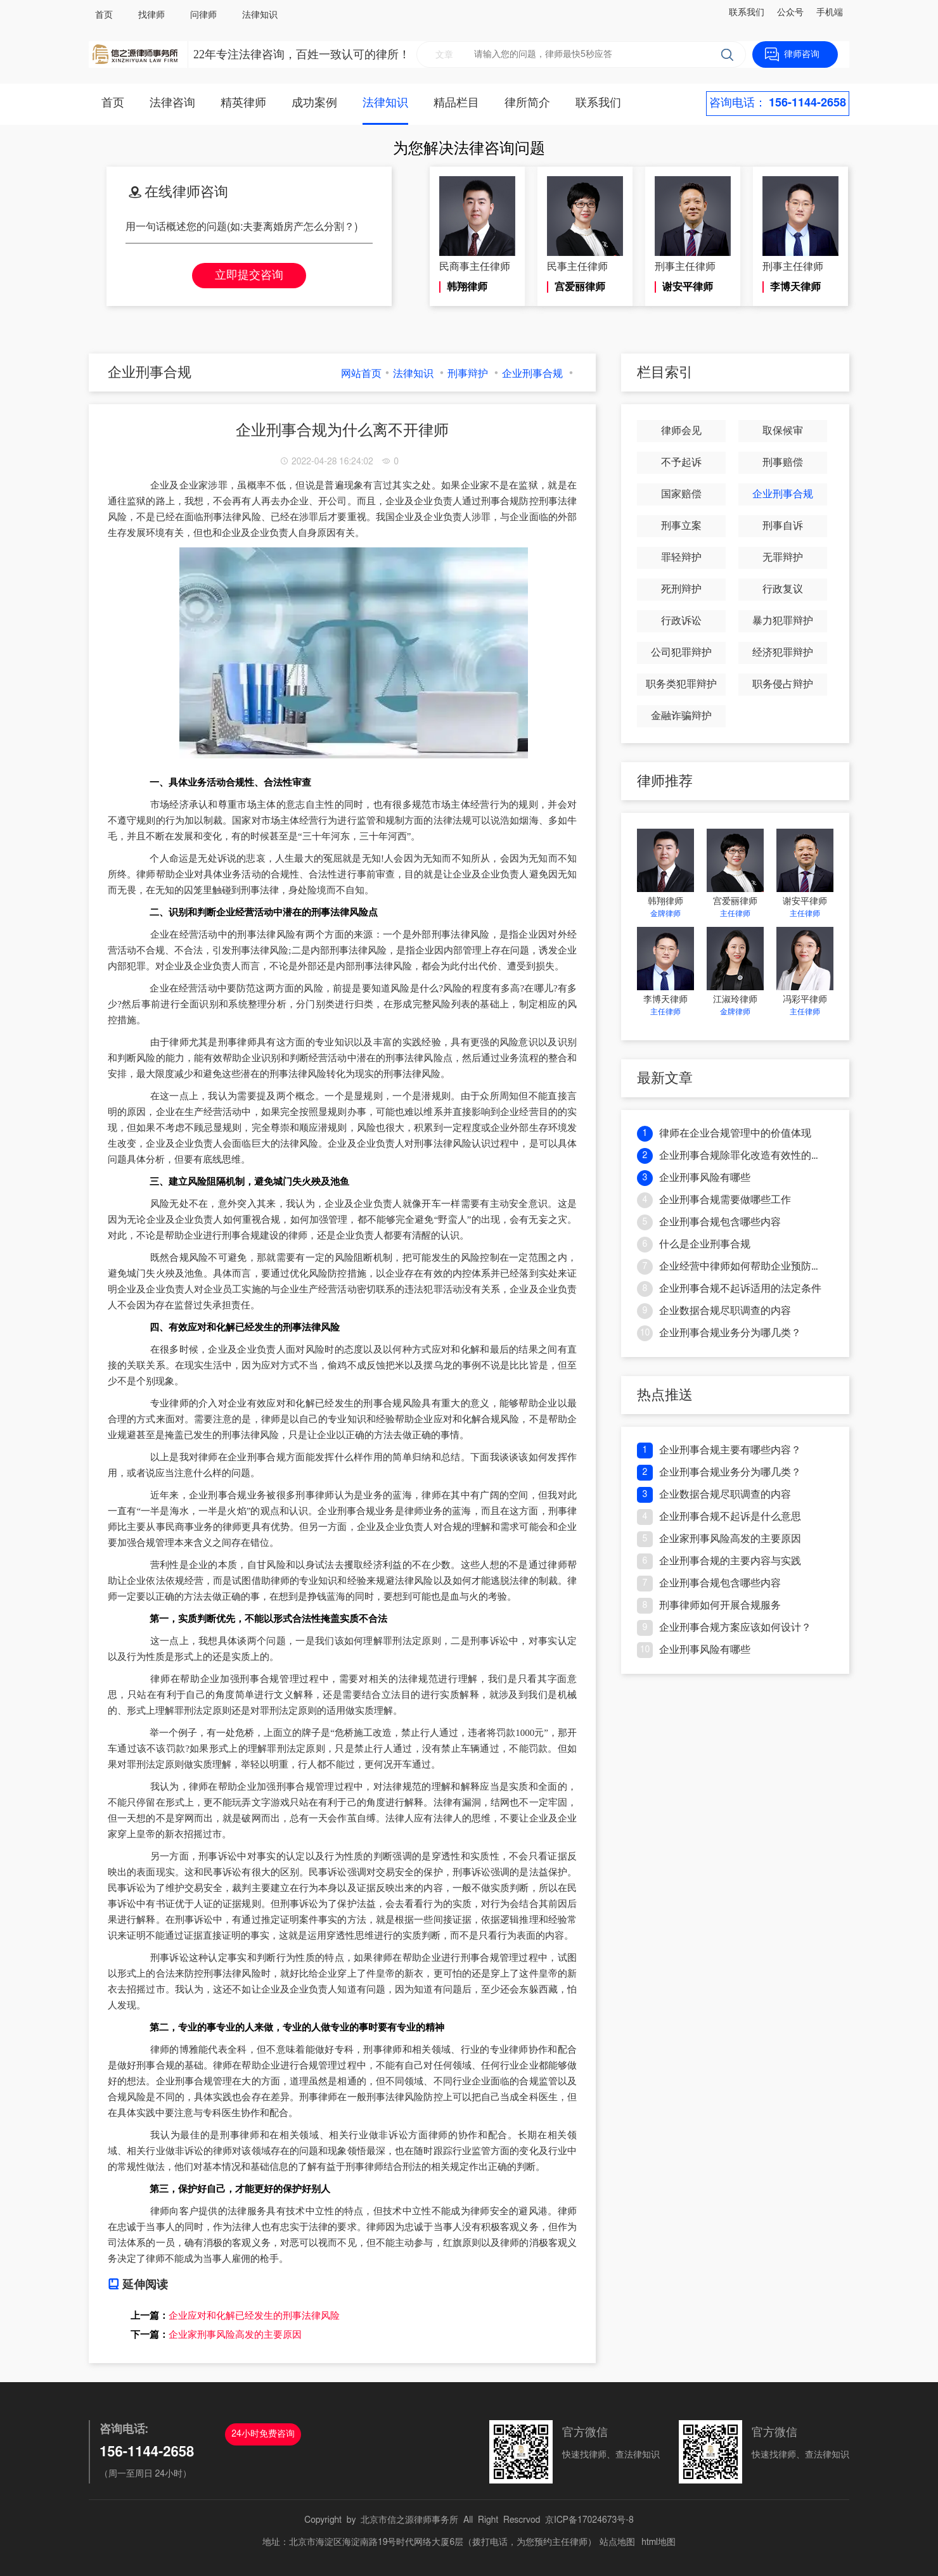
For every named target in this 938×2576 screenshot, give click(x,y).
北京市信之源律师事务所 (409, 2520)
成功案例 (314, 103)
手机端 (829, 12)
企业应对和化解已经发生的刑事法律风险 (254, 2316)
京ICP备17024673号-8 (589, 2520)
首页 (104, 15)
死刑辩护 (681, 589)
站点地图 (617, 2542)
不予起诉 (681, 462)
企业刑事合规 (532, 374)
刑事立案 (681, 526)
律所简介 (527, 103)
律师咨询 (801, 54)
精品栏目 (456, 103)
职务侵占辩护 (782, 684)
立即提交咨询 (249, 275)
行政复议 (782, 589)
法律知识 (260, 15)
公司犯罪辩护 (681, 652)
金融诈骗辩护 (681, 716)
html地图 (658, 2542)
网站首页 (361, 374)
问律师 (203, 15)
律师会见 (681, 431)
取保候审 (782, 431)
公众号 (790, 12)
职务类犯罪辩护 (681, 684)
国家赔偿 (681, 494)
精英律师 (243, 103)
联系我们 (746, 12)
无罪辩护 (782, 557)
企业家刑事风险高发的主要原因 (235, 2335)
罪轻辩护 (681, 557)
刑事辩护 (467, 374)
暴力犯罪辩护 (782, 621)
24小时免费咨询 (263, 2434)
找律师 (151, 15)
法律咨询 (172, 103)
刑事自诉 (782, 526)
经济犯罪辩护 (782, 652)
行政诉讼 (681, 621)
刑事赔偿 (782, 462)
